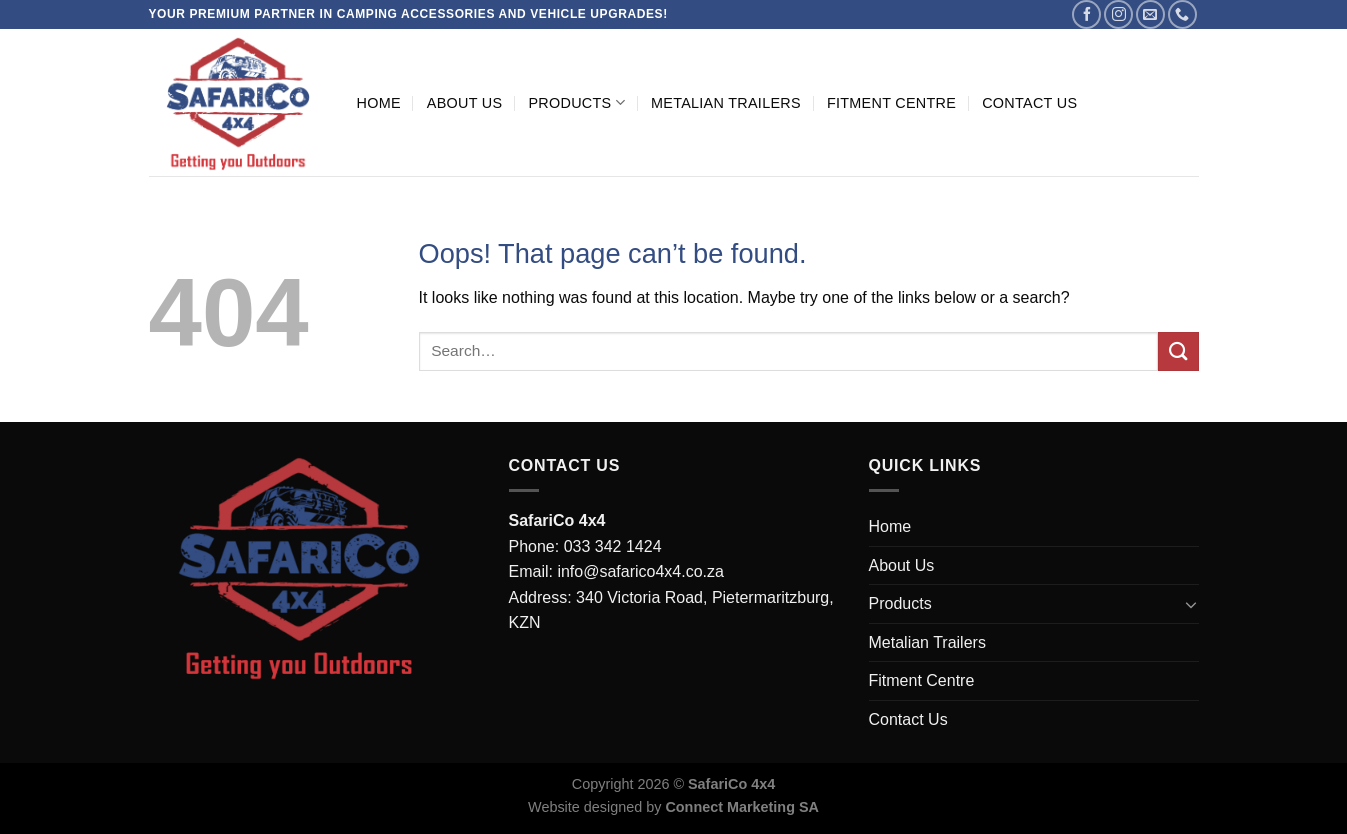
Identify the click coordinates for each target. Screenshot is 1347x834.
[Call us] (1182, 14)
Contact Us (1029, 103)
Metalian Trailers (726, 103)
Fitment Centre (891, 103)
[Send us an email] (1150, 14)
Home (379, 103)
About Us (465, 103)
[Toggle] (1191, 604)
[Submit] (1178, 351)
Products (576, 102)
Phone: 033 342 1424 (585, 546)
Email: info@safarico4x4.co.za (616, 571)
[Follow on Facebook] (1086, 14)
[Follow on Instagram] (1118, 14)
